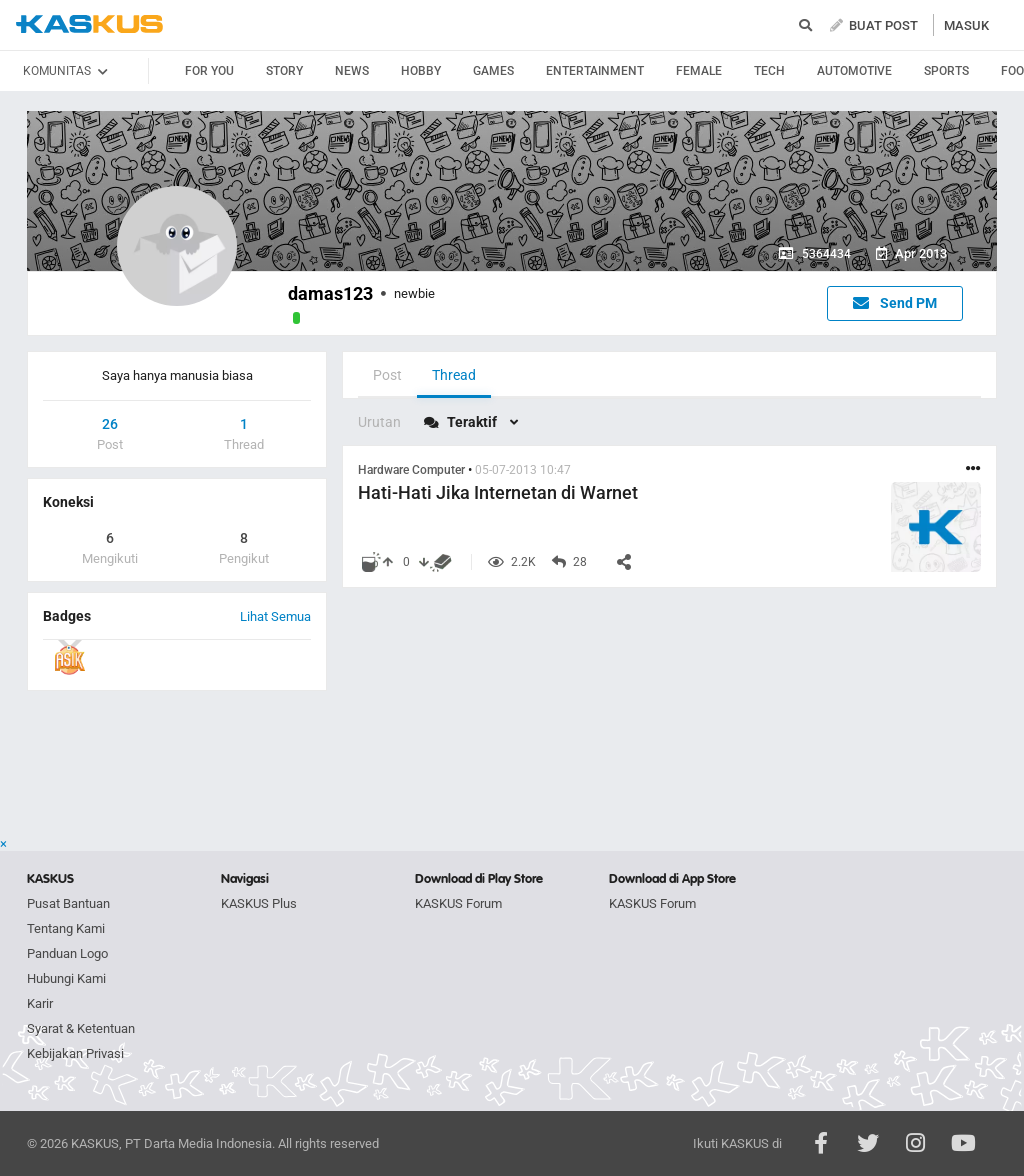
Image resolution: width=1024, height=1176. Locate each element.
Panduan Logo (67, 953)
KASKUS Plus (259, 903)
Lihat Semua (275, 616)
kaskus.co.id (89, 24)
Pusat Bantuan (68, 903)
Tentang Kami (66, 928)
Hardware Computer (411, 470)
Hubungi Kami (66, 978)
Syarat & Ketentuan (81, 1028)
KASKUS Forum (458, 903)
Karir (40, 1003)
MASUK (966, 25)
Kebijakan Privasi (75, 1053)
